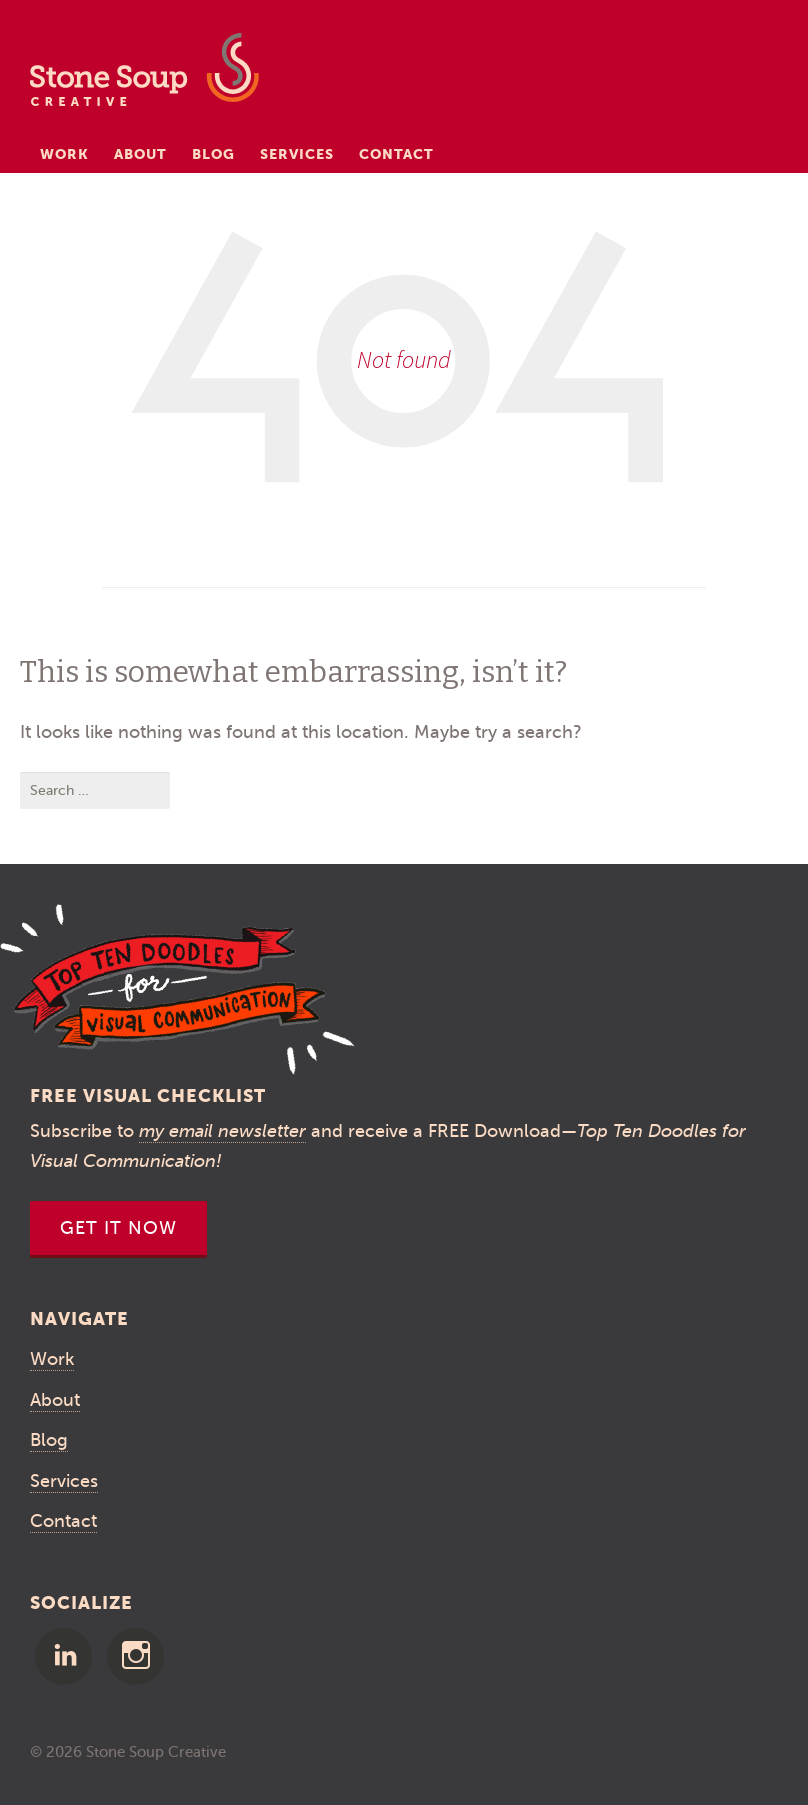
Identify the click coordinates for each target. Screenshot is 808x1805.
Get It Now (118, 1228)
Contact (396, 154)
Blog (213, 154)
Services (297, 154)
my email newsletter (222, 1131)
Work (64, 154)
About (140, 154)
